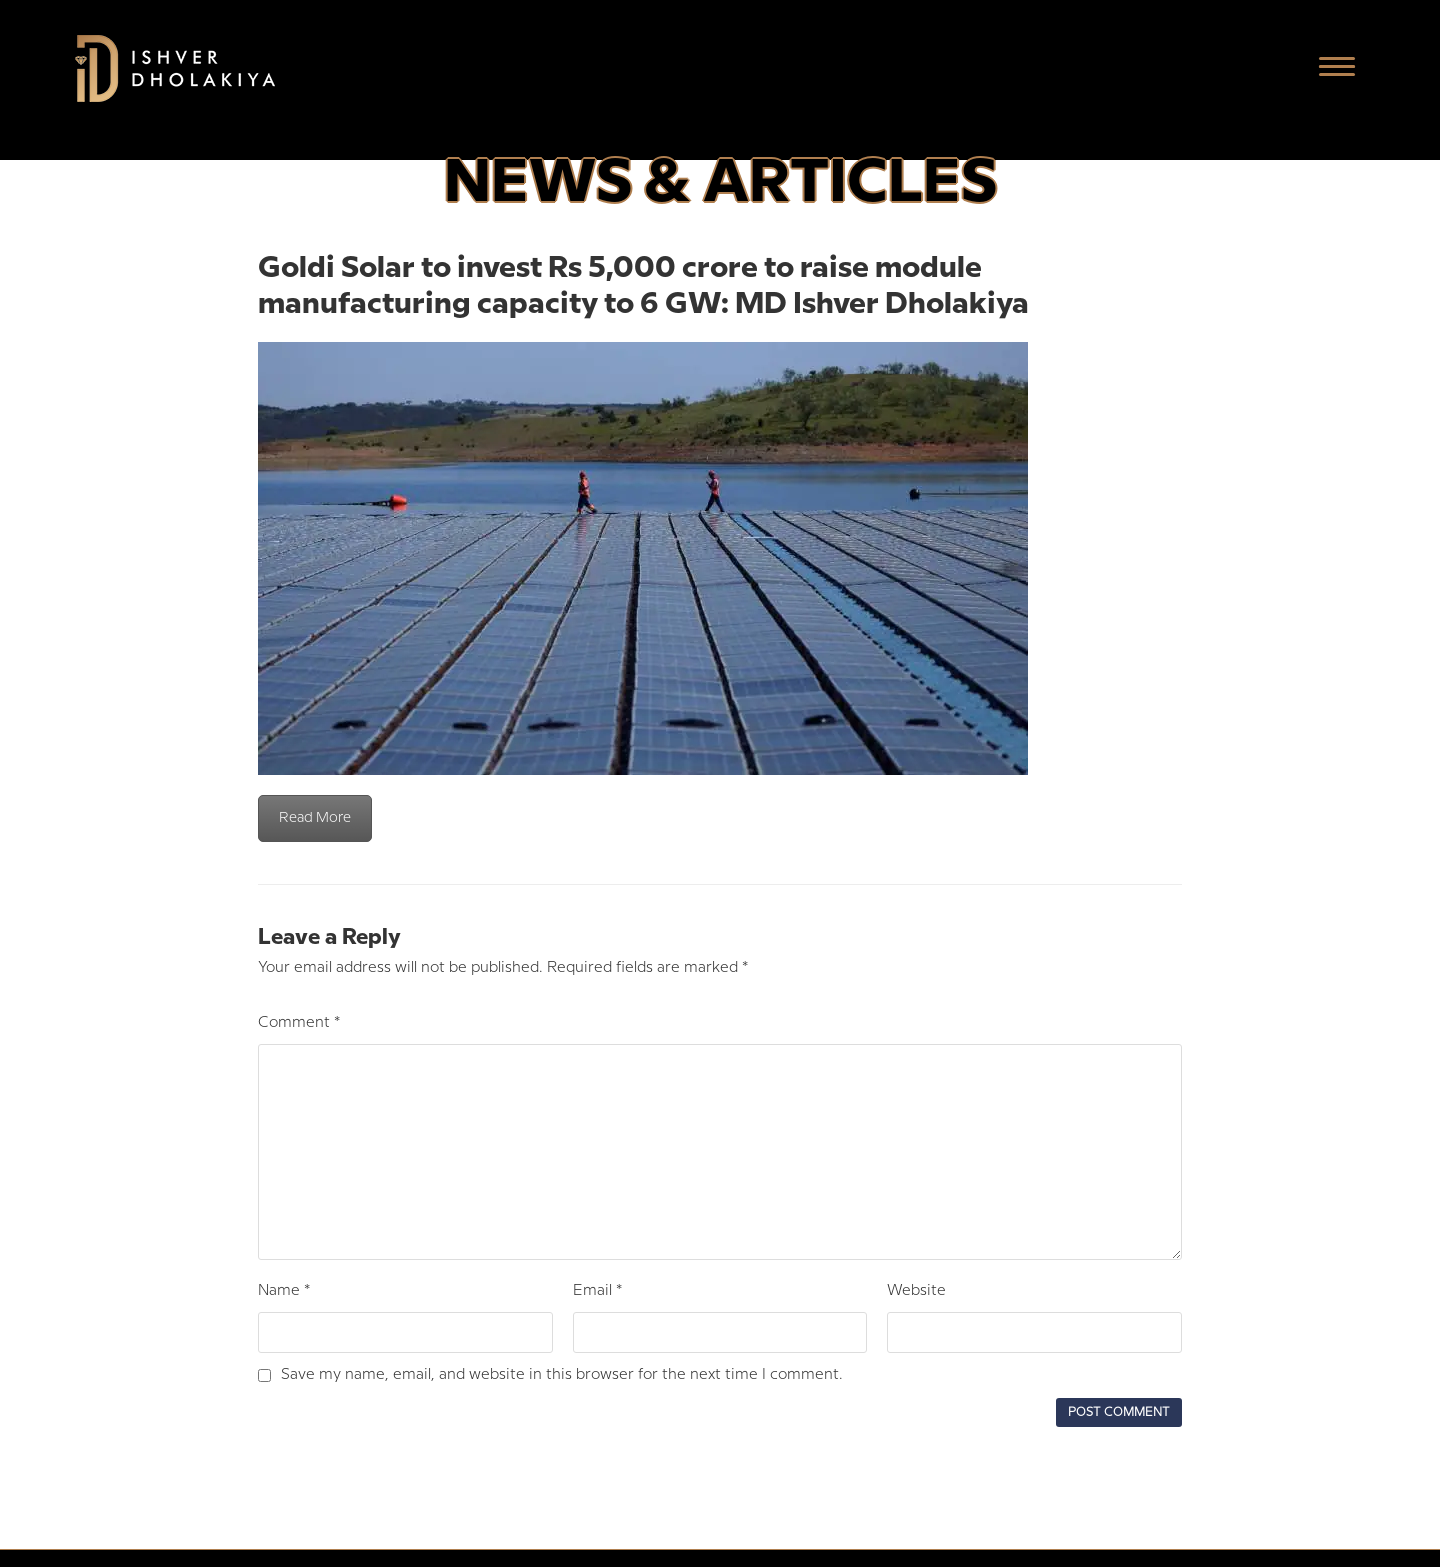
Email (597, 1291)
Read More (315, 818)
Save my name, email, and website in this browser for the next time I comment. (562, 1375)
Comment (299, 1023)
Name (284, 1291)
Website (916, 1291)
